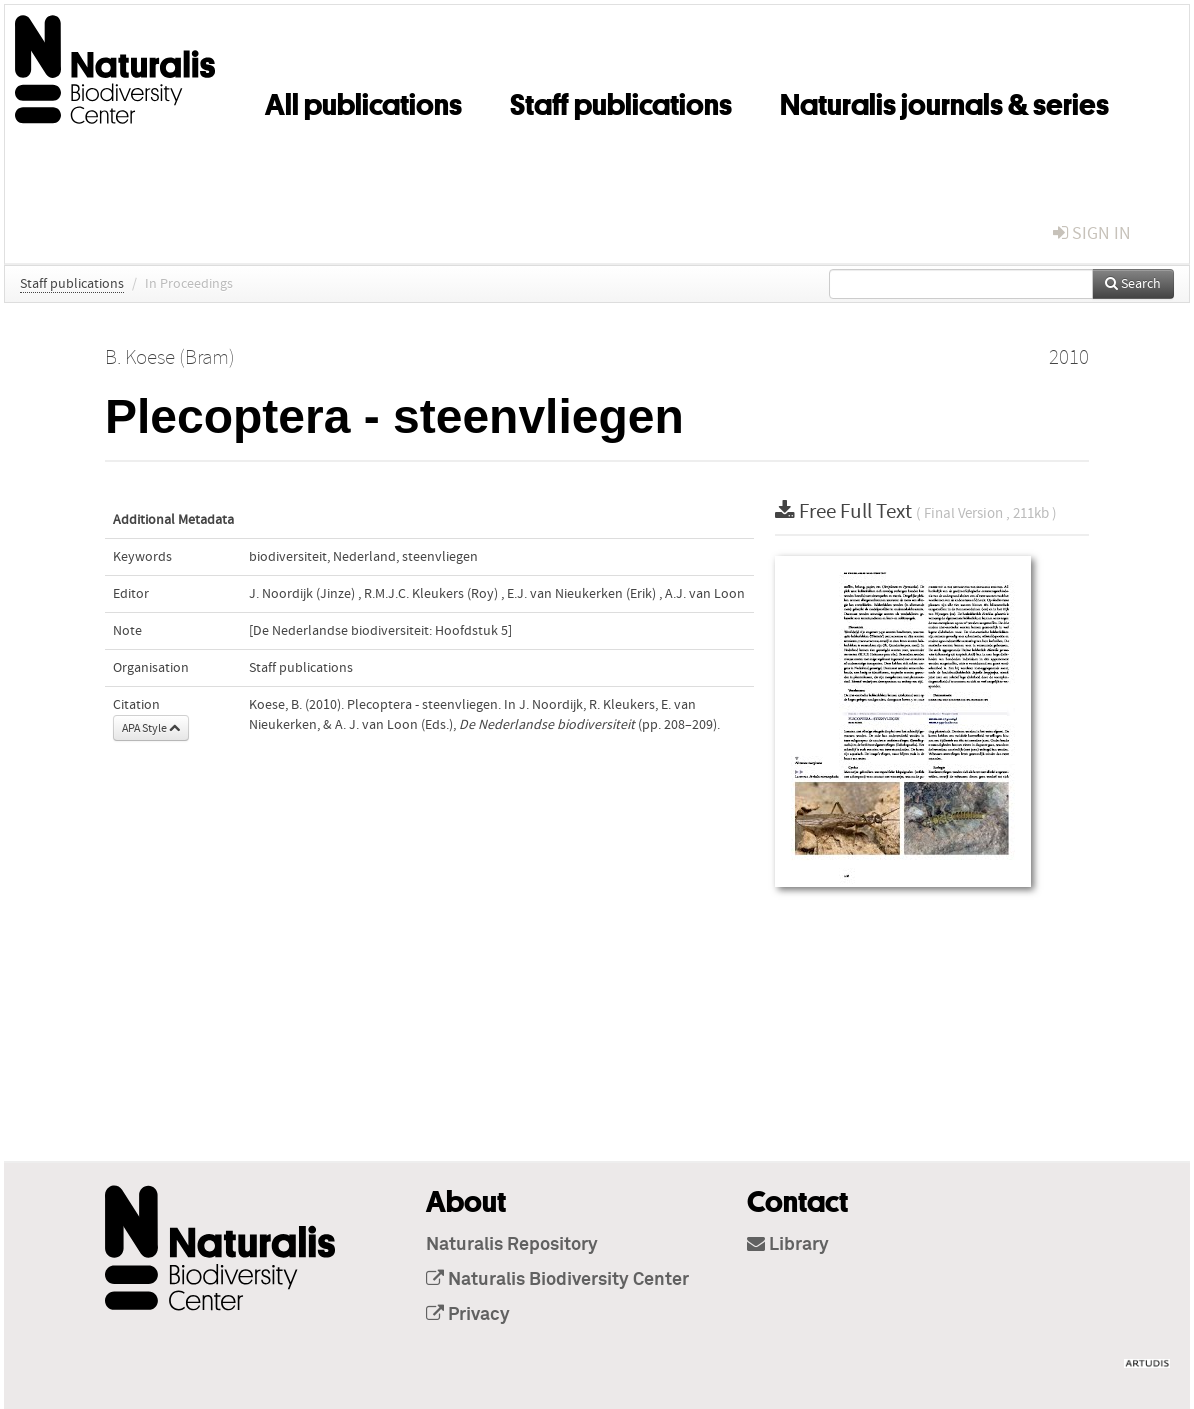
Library (788, 1245)
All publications (363, 101)
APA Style (151, 728)
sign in (1092, 233)
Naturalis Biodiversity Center (557, 1280)
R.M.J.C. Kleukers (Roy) (431, 594)
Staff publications (621, 101)
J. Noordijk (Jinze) (302, 594)
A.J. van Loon (705, 594)
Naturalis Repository (512, 1245)
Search (1133, 284)
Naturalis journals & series (944, 101)
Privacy (468, 1315)
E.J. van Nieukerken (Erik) (581, 594)
